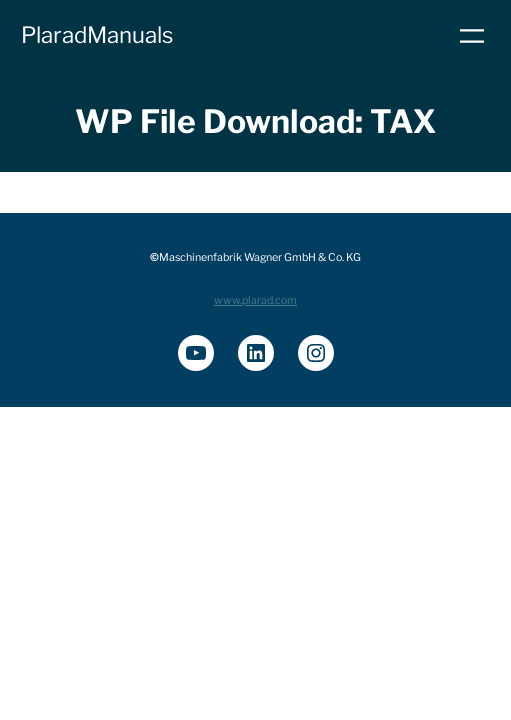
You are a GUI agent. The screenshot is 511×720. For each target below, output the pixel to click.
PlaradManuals (97, 35)
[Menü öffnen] (472, 36)
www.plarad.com (255, 300)
